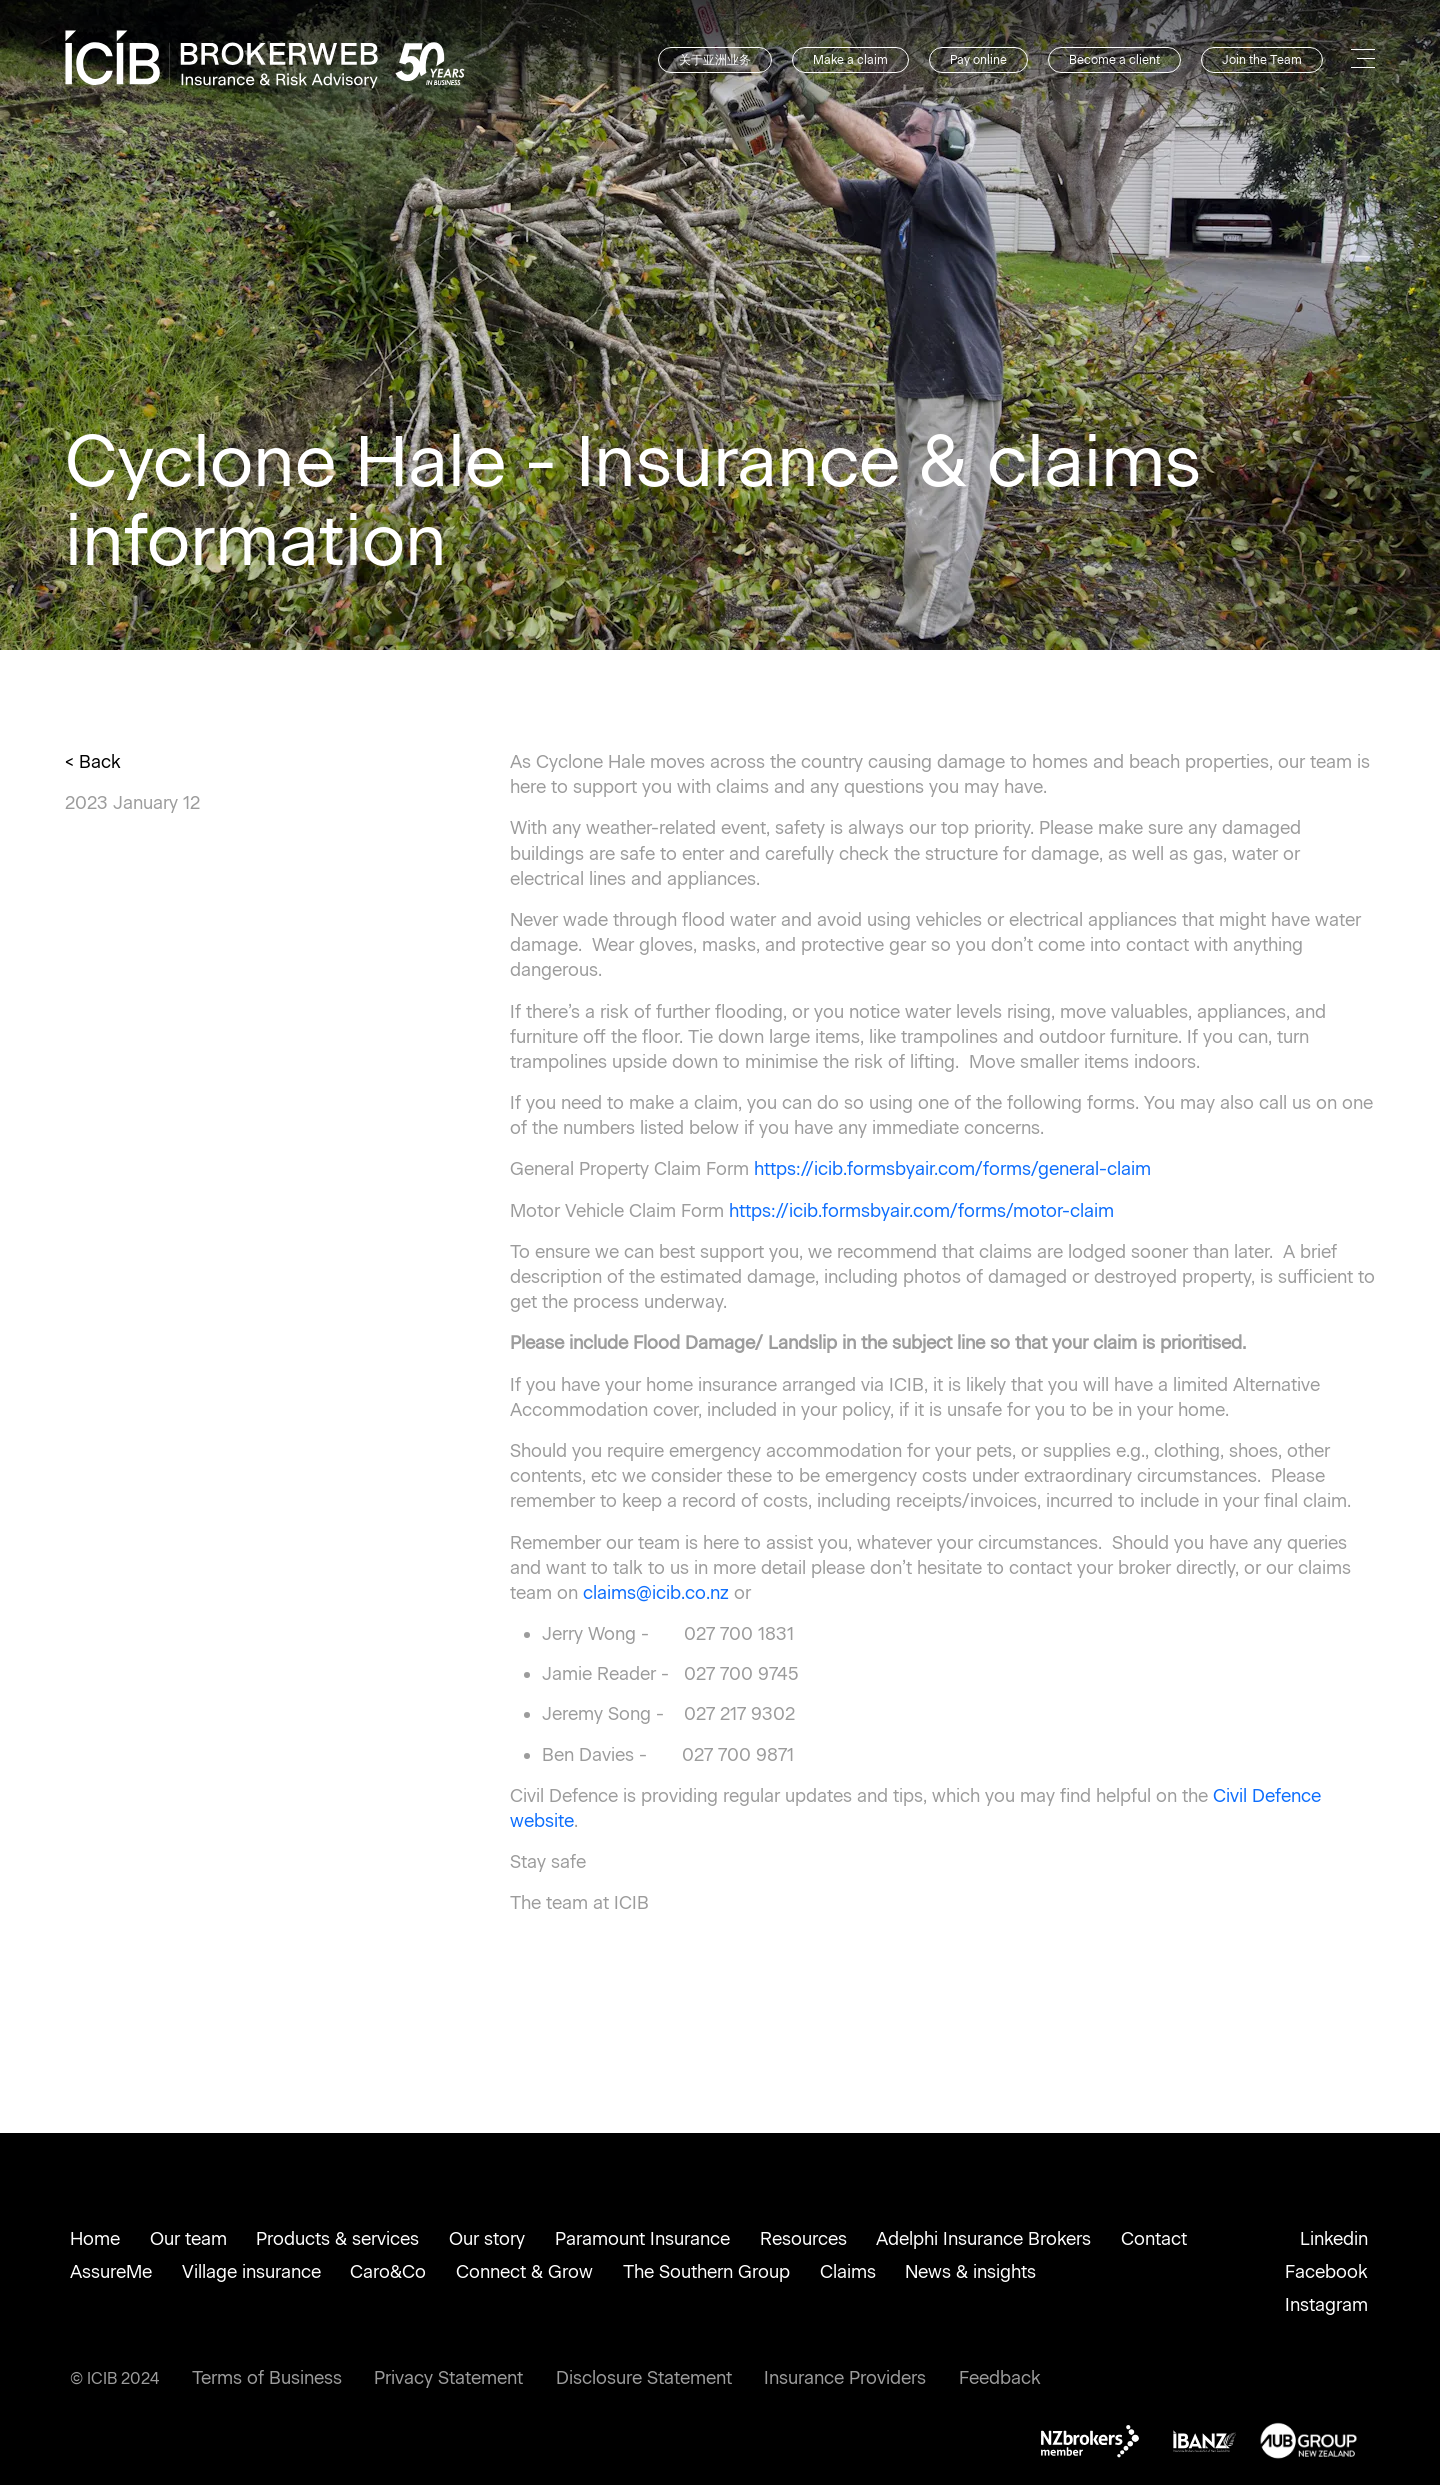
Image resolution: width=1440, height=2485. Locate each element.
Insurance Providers (845, 2378)
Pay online (978, 60)
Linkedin (1334, 2239)
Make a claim (850, 60)
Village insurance (251, 2272)
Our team (188, 2239)
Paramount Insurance (642, 2239)
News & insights (970, 2272)
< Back (93, 762)
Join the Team (1262, 60)
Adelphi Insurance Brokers (983, 2239)
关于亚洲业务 (715, 60)
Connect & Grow (524, 2272)
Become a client (1114, 60)
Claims (848, 2272)
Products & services (337, 2239)
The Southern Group (706, 2272)
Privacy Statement (448, 2378)
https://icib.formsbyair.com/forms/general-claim (952, 1169)
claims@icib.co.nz (656, 1593)
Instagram (1326, 2305)
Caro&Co (388, 2272)
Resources (803, 2239)
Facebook (1326, 2272)
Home (95, 2239)
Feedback (1000, 2378)
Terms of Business (267, 2378)
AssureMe (111, 2272)
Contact (1154, 2239)
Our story (487, 2239)
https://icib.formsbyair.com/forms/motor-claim (921, 1211)
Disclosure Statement (644, 2378)
